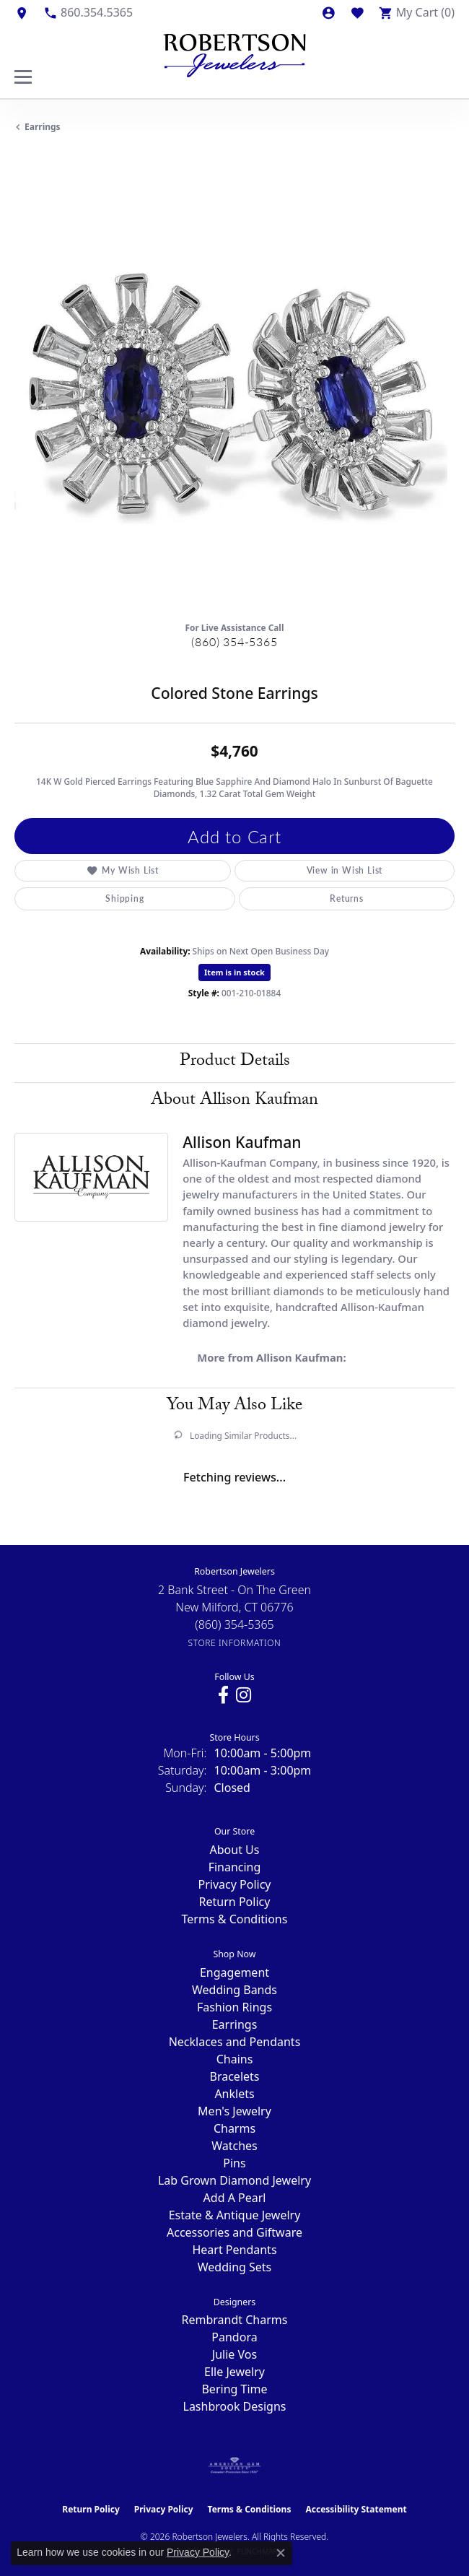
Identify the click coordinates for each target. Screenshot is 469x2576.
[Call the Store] (234, 1624)
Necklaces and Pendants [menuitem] (235, 2042)
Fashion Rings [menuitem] (234, 2007)
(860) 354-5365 (234, 641)
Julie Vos (234, 2354)
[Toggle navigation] (23, 77)
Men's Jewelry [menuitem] (234, 2111)
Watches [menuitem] (234, 2146)
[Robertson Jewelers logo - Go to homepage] (234, 52)
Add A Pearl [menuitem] (234, 2198)
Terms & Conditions (235, 1919)
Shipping (124, 898)
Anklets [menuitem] (234, 2094)
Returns (347, 898)
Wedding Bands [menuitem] (234, 1990)
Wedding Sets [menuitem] (235, 2267)
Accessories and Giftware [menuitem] (234, 2232)
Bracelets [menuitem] (235, 2076)
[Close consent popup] (280, 2553)
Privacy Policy (234, 1884)
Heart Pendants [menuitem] (234, 2250)
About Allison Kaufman (234, 1101)
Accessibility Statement (355, 2509)
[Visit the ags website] (234, 2465)
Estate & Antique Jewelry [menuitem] (235, 2215)
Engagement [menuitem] (234, 1972)
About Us (235, 1850)
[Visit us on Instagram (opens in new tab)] (243, 1695)
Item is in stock (234, 972)
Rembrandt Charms (235, 2320)
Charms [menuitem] (234, 2128)
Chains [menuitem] (234, 2059)
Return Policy (235, 1902)
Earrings (43, 127)
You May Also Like (234, 1407)
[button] (328, 12)
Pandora (234, 2337)
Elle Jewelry (234, 2372)
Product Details (235, 1062)
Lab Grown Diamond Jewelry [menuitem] (234, 2180)
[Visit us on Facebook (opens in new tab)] (223, 1695)
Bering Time (234, 2389)
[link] (21, 12)
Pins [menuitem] (234, 2163)
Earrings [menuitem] (235, 2024)
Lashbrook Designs (234, 2406)
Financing (235, 1867)
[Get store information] (234, 1643)
